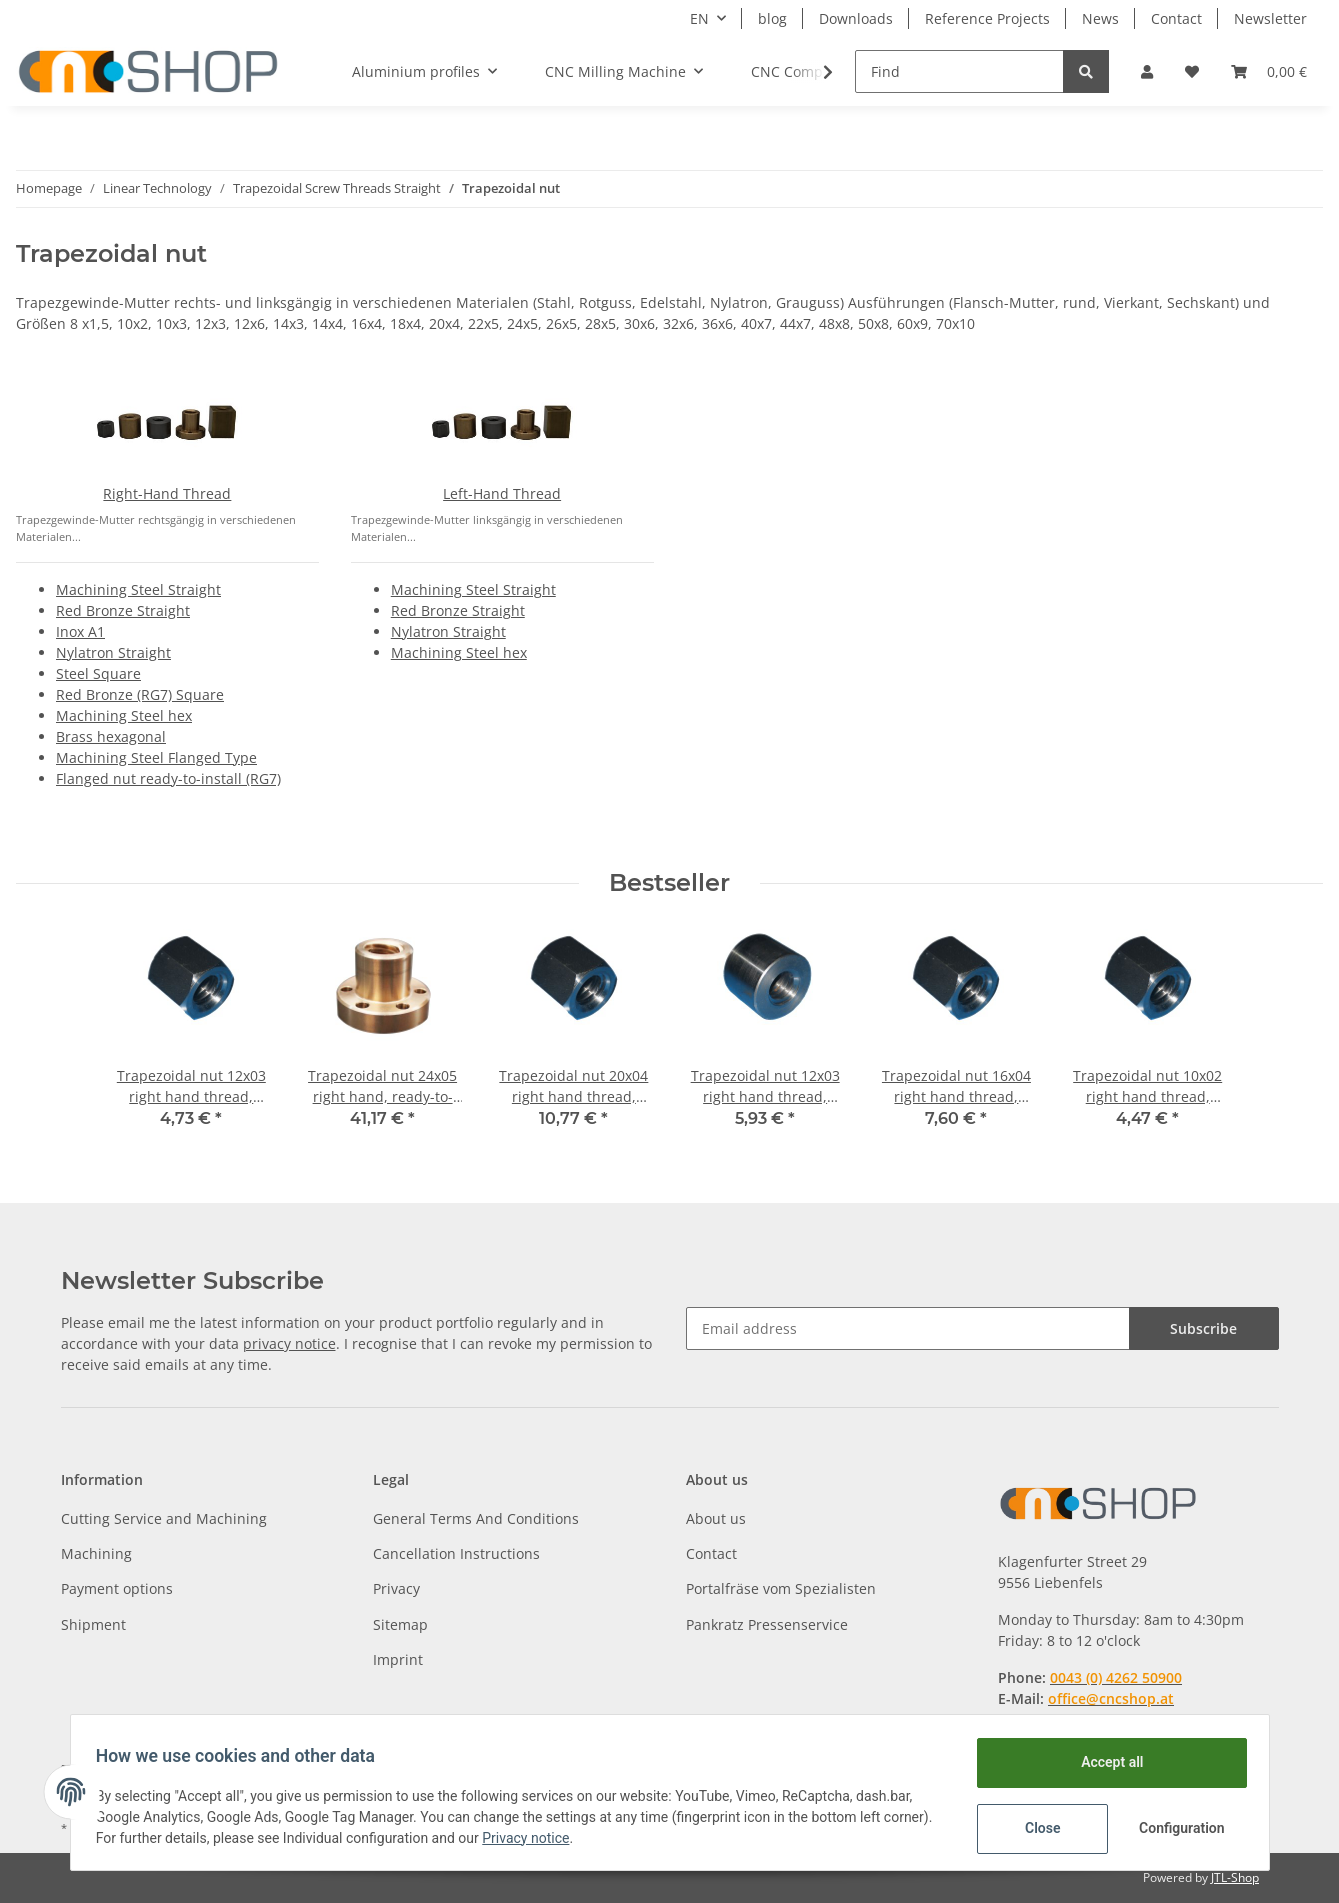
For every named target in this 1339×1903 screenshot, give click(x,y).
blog (772, 18)
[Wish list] (1192, 71)
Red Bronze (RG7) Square (140, 694)
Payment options (117, 1588)
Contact (1176, 18)
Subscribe (1203, 1328)
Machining (96, 1553)
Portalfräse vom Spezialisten (781, 1588)
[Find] (959, 71)
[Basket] (1269, 71)
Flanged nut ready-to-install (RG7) (168, 778)
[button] (1147, 71)
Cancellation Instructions (456, 1553)
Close (1035, 1828)
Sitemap (400, 1624)
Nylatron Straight (113, 652)
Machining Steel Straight (138, 589)
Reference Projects (987, 18)
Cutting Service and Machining (164, 1518)
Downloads (856, 18)
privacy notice (289, 1343)
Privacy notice (584, 1838)
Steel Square (98, 673)
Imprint (398, 1659)
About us (716, 1518)
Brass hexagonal (111, 736)
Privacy (396, 1588)
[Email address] (908, 1328)
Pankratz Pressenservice (767, 1624)
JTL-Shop (1235, 1877)
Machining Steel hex (124, 715)
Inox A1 (80, 631)
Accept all (1105, 1762)
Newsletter (1270, 18)
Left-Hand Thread (502, 493)
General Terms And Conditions (476, 1518)
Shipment (93, 1624)
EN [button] (699, 18)
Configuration (1177, 1828)
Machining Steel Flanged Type (156, 757)
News (1100, 18)
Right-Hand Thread (167, 493)
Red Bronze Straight (123, 610)
